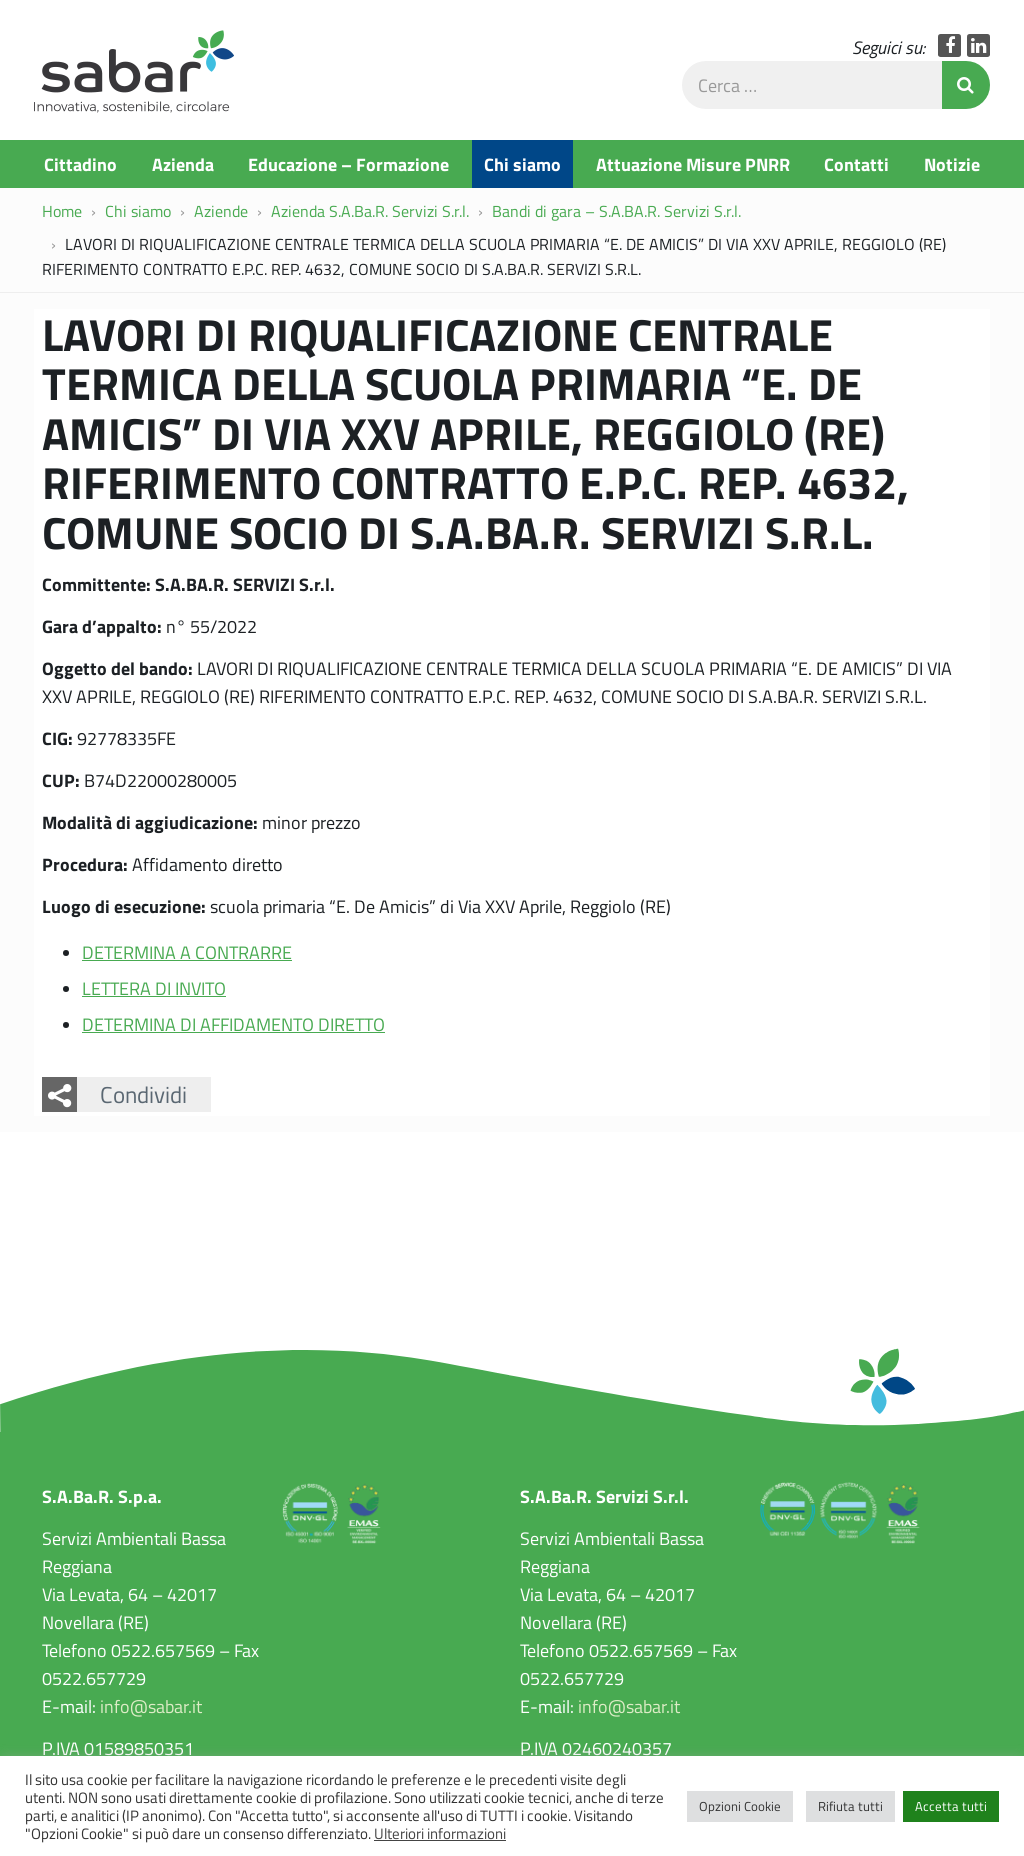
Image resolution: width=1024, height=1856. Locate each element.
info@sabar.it (151, 1706)
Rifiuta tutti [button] (850, 1806)
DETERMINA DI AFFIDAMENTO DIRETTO (233, 1024)
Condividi (143, 1094)
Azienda (183, 164)
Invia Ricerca (966, 85)
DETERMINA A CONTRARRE (187, 952)
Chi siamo (522, 164)
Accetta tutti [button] (951, 1806)
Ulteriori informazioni (440, 1833)
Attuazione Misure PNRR (693, 164)
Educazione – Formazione (348, 164)
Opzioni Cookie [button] (740, 1806)
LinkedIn (978, 45)
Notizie (952, 164)
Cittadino (80, 164)
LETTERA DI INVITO (154, 988)
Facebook (949, 45)
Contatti (856, 164)
